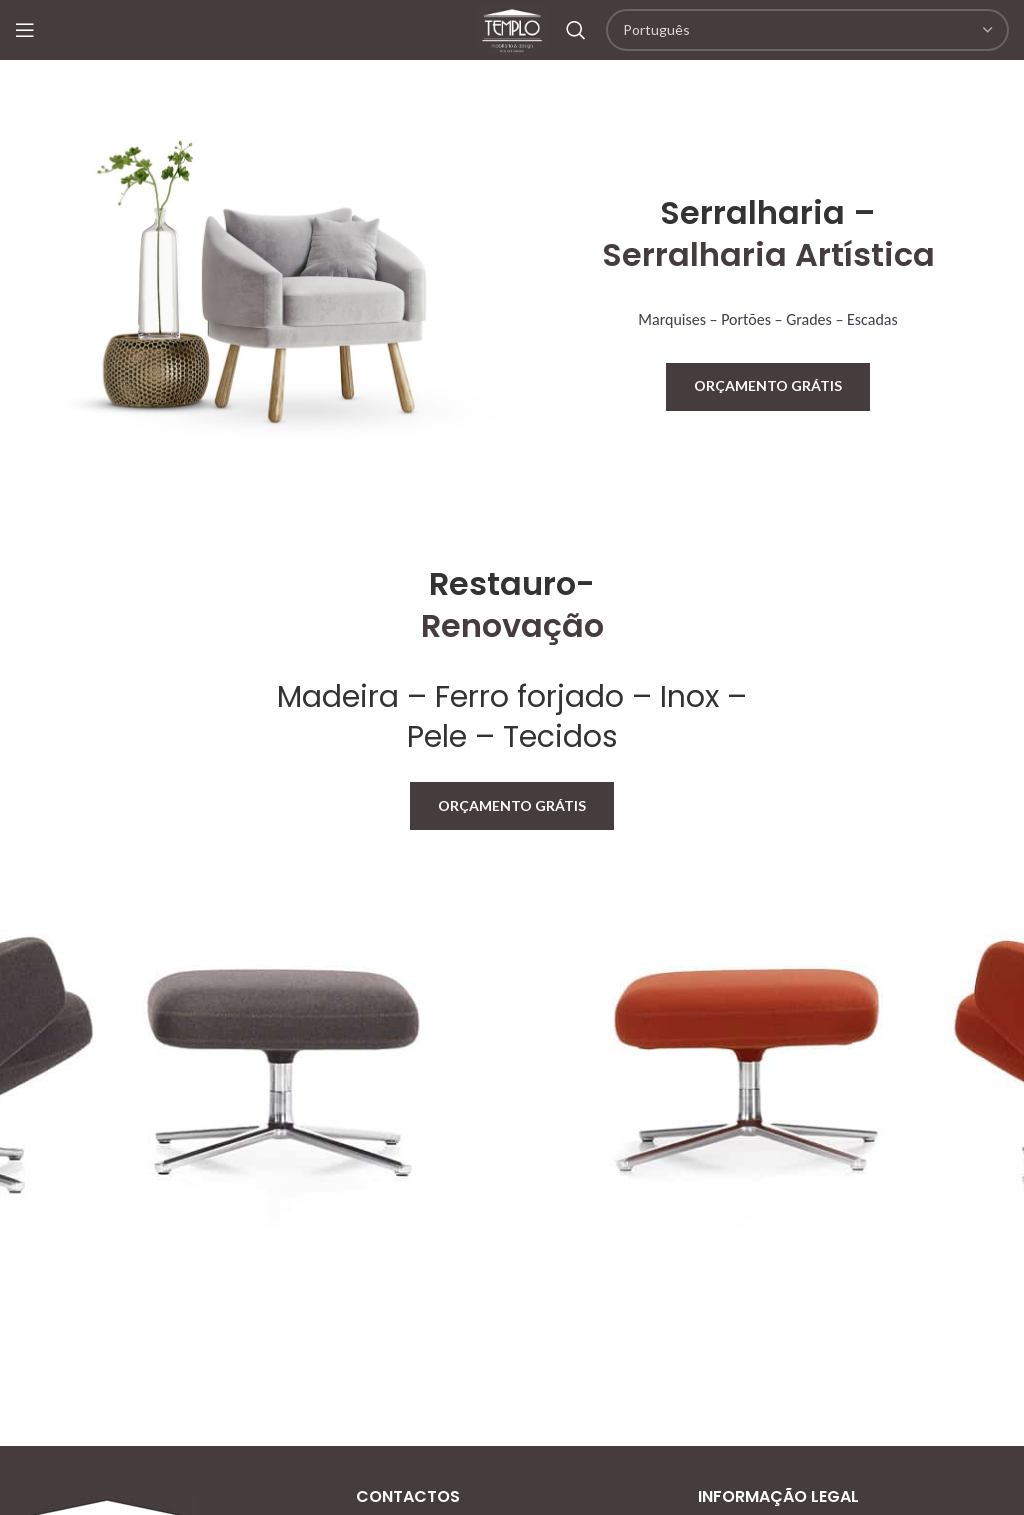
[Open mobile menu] (25, 30)
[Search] (576, 30)
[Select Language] (807, 30)
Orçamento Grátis (768, 385)
